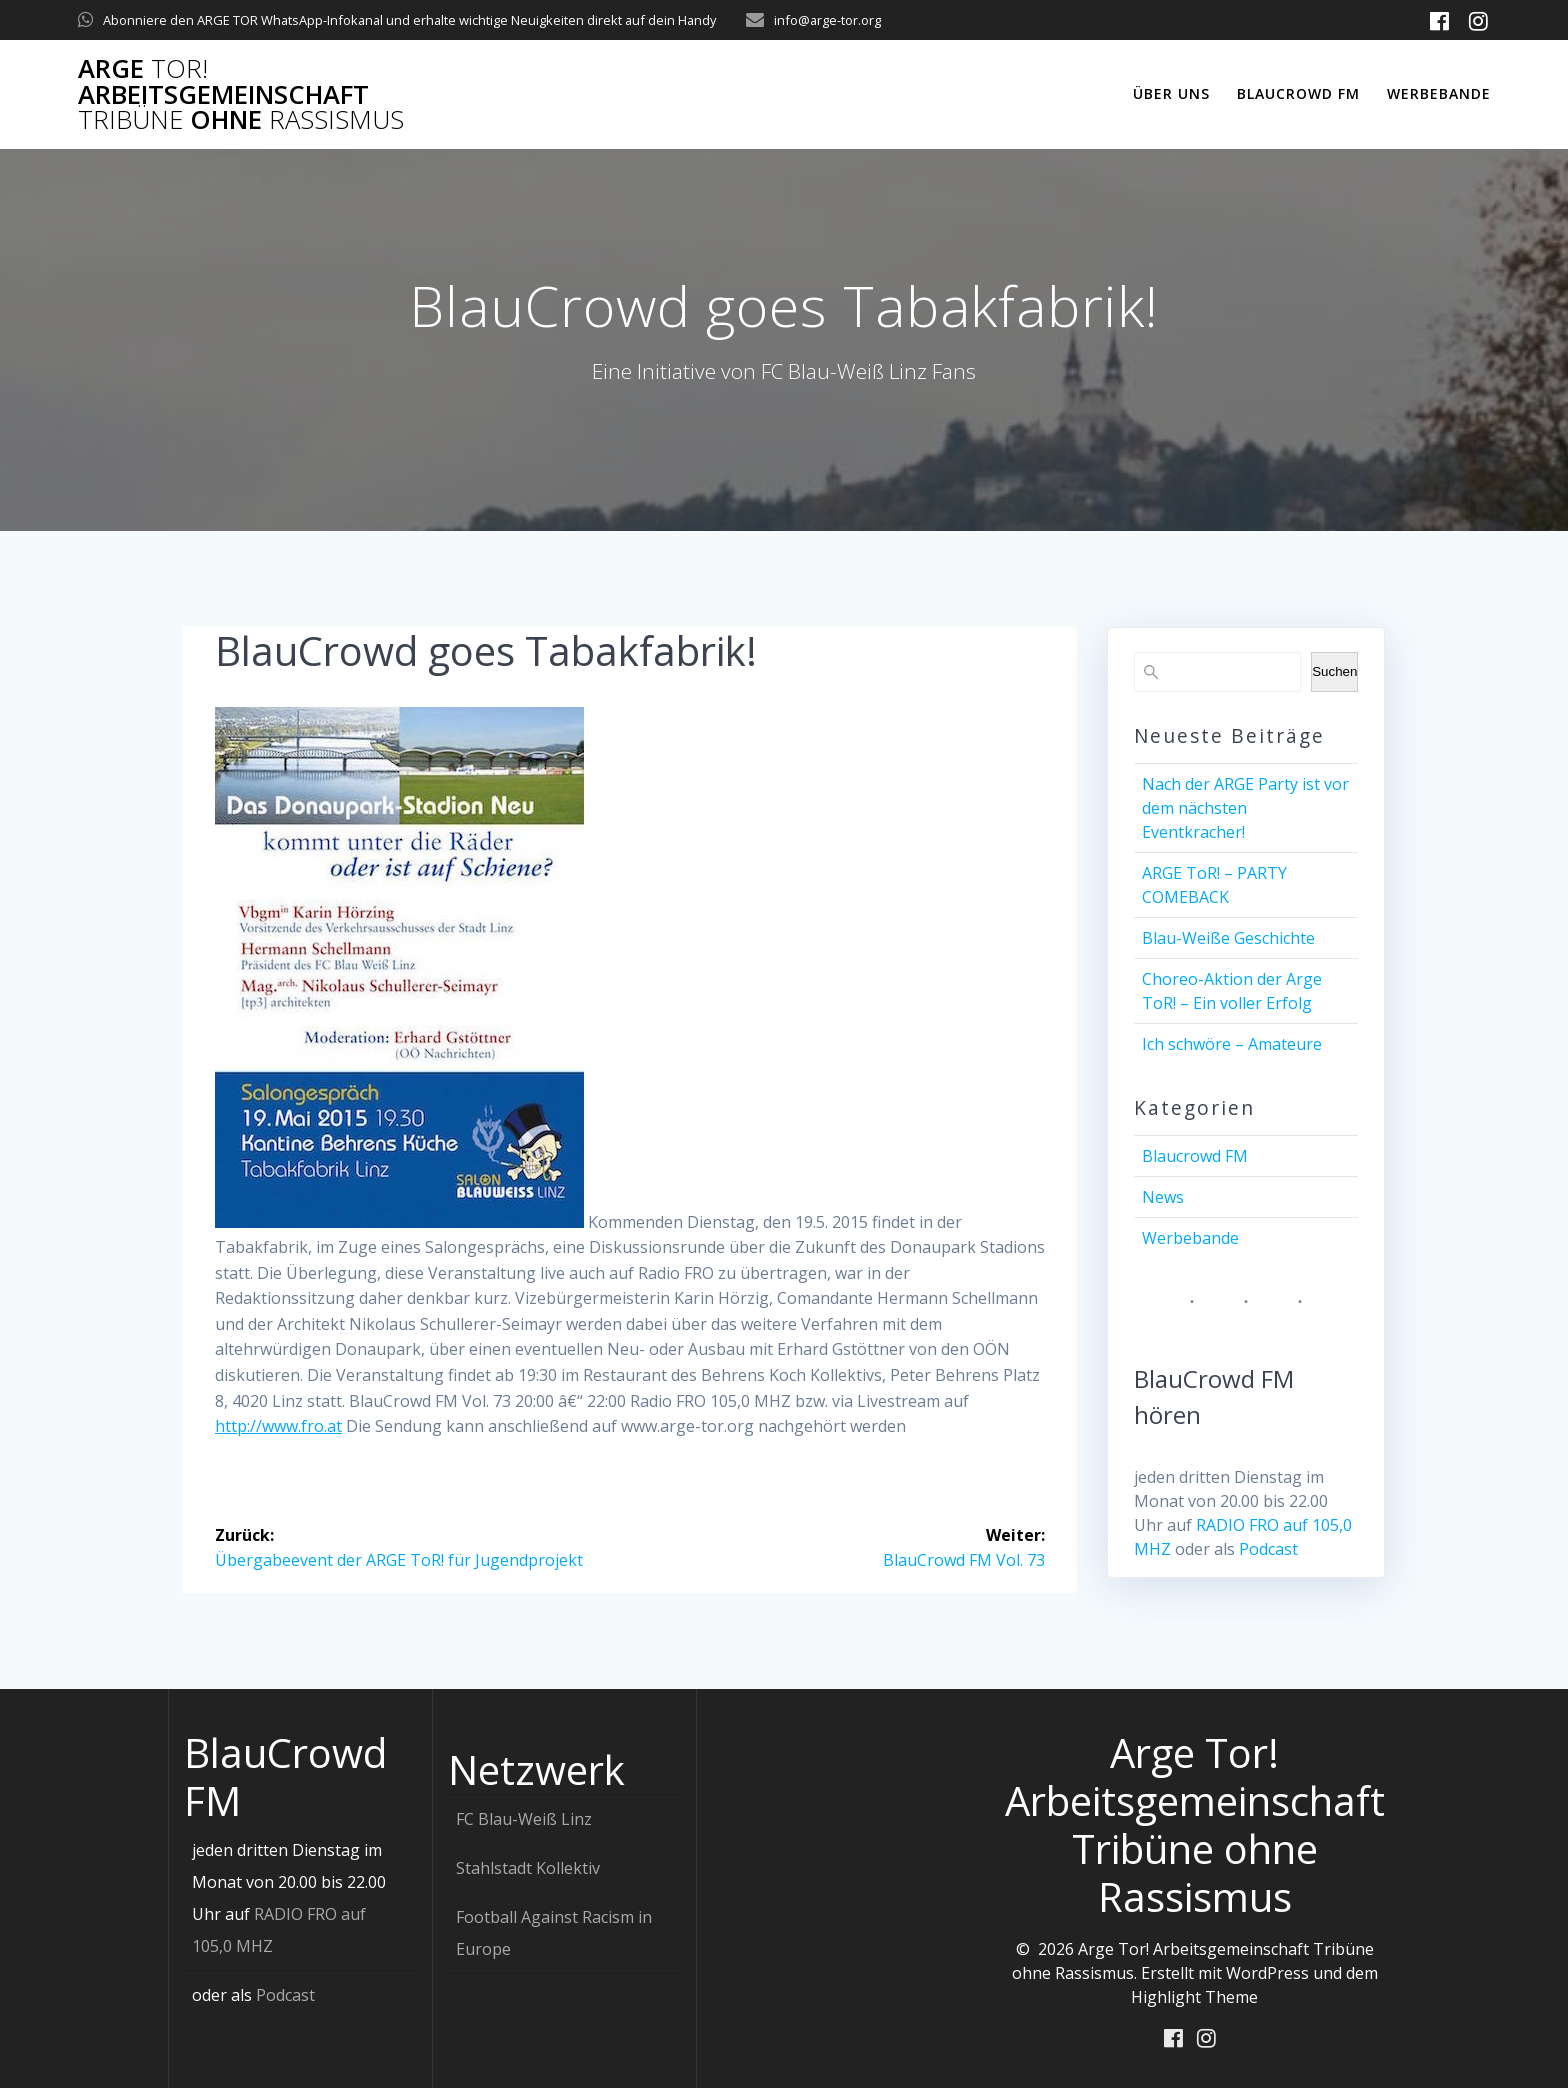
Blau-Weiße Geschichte (1228, 938)
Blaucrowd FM (1298, 93)
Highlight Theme (1194, 1997)
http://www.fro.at (278, 1426)
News (1163, 1197)
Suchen (1334, 671)
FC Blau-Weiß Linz (524, 1819)
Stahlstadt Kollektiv (528, 1868)
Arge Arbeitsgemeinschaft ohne (241, 94)
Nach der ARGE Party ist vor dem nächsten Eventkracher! (1245, 808)
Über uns (1171, 93)
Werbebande (1439, 93)
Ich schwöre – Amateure (1232, 1044)
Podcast (1268, 1549)
